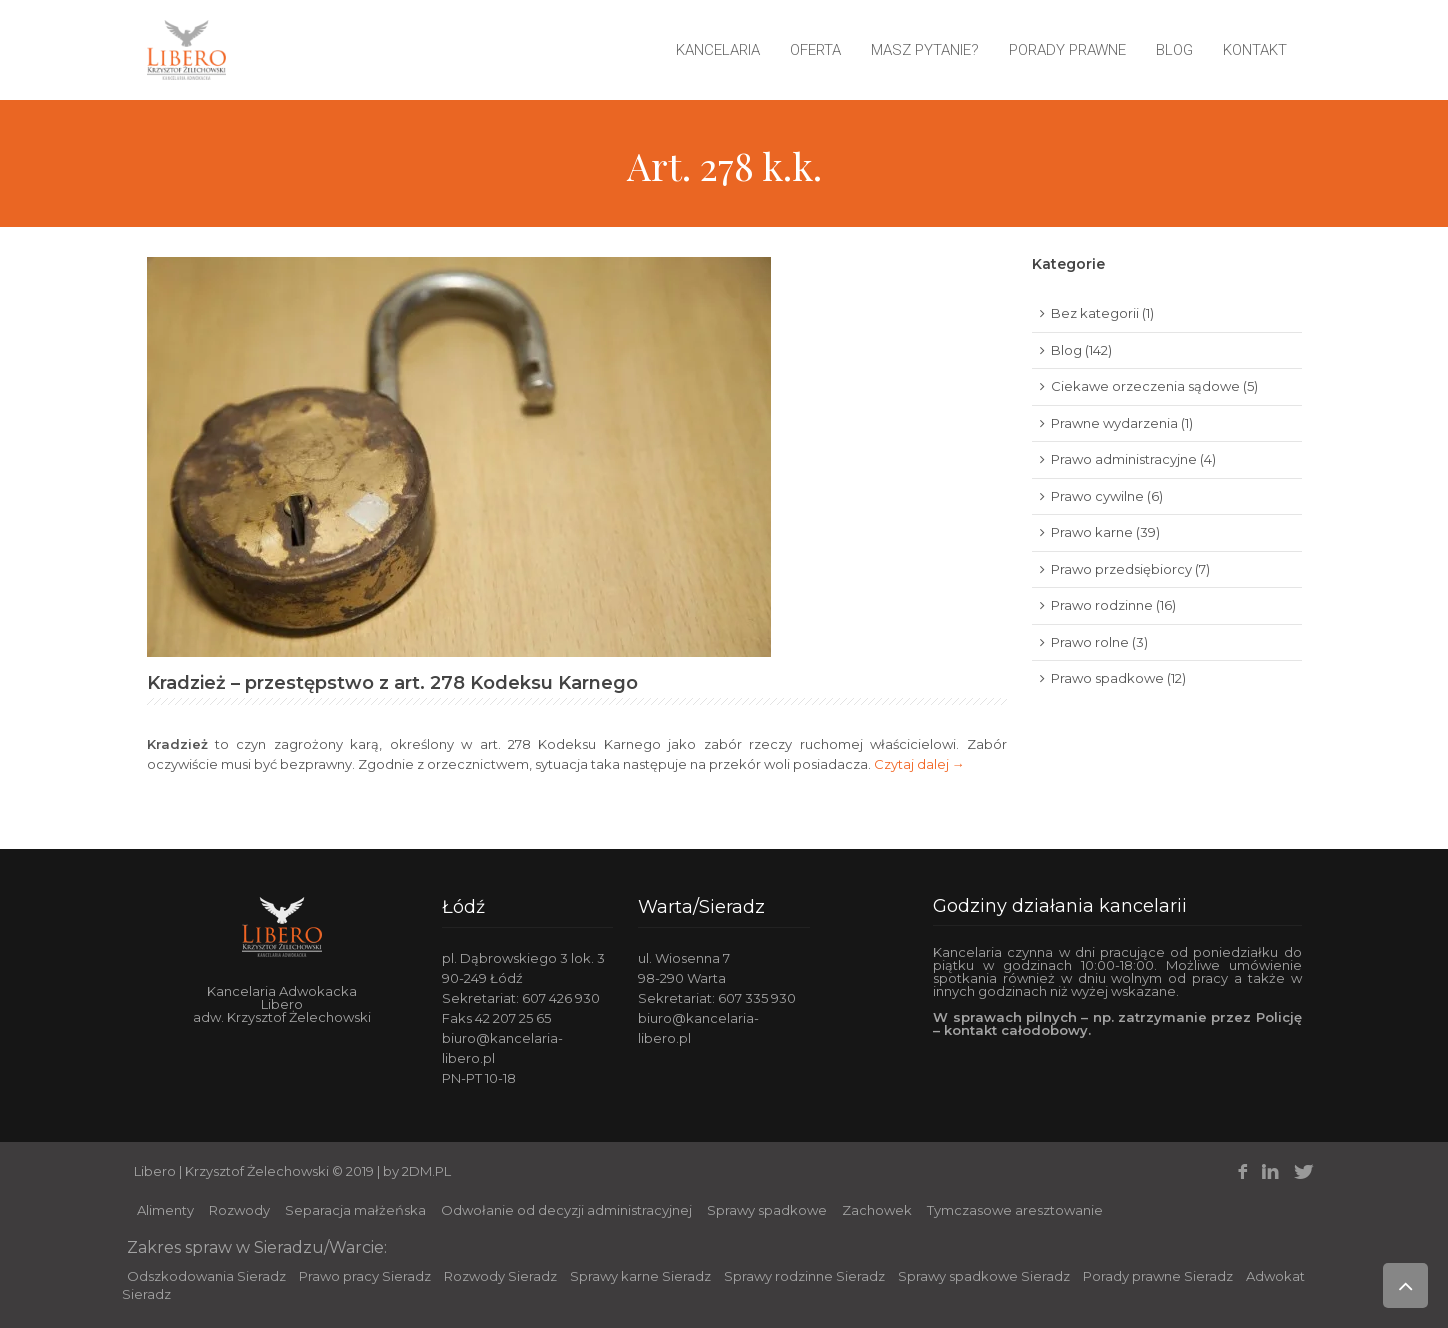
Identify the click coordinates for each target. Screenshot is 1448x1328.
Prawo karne (1092, 532)
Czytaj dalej (919, 764)
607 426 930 (561, 998)
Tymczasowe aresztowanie (1015, 1210)
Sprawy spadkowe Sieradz (984, 1276)
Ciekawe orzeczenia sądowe (1145, 386)
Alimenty (165, 1210)
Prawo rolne (1090, 642)
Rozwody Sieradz (500, 1276)
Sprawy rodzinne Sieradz (804, 1276)
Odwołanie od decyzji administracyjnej (566, 1210)
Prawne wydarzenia (1114, 423)
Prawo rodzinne (1102, 605)
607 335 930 (757, 998)
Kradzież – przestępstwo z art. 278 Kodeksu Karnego (392, 683)
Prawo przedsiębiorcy (1121, 569)
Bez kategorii (1095, 313)
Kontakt (1255, 50)
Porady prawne (1067, 50)
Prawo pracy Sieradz (365, 1276)
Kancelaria (718, 50)
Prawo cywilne (1097, 496)
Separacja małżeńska (355, 1210)
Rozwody (239, 1210)
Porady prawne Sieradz (1158, 1276)
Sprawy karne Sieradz (640, 1276)
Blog (1174, 50)
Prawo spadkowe (1107, 678)
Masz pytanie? (925, 50)
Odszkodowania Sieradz (206, 1276)
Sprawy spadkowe (767, 1210)
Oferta (815, 50)
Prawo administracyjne (1124, 459)
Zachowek (877, 1210)
